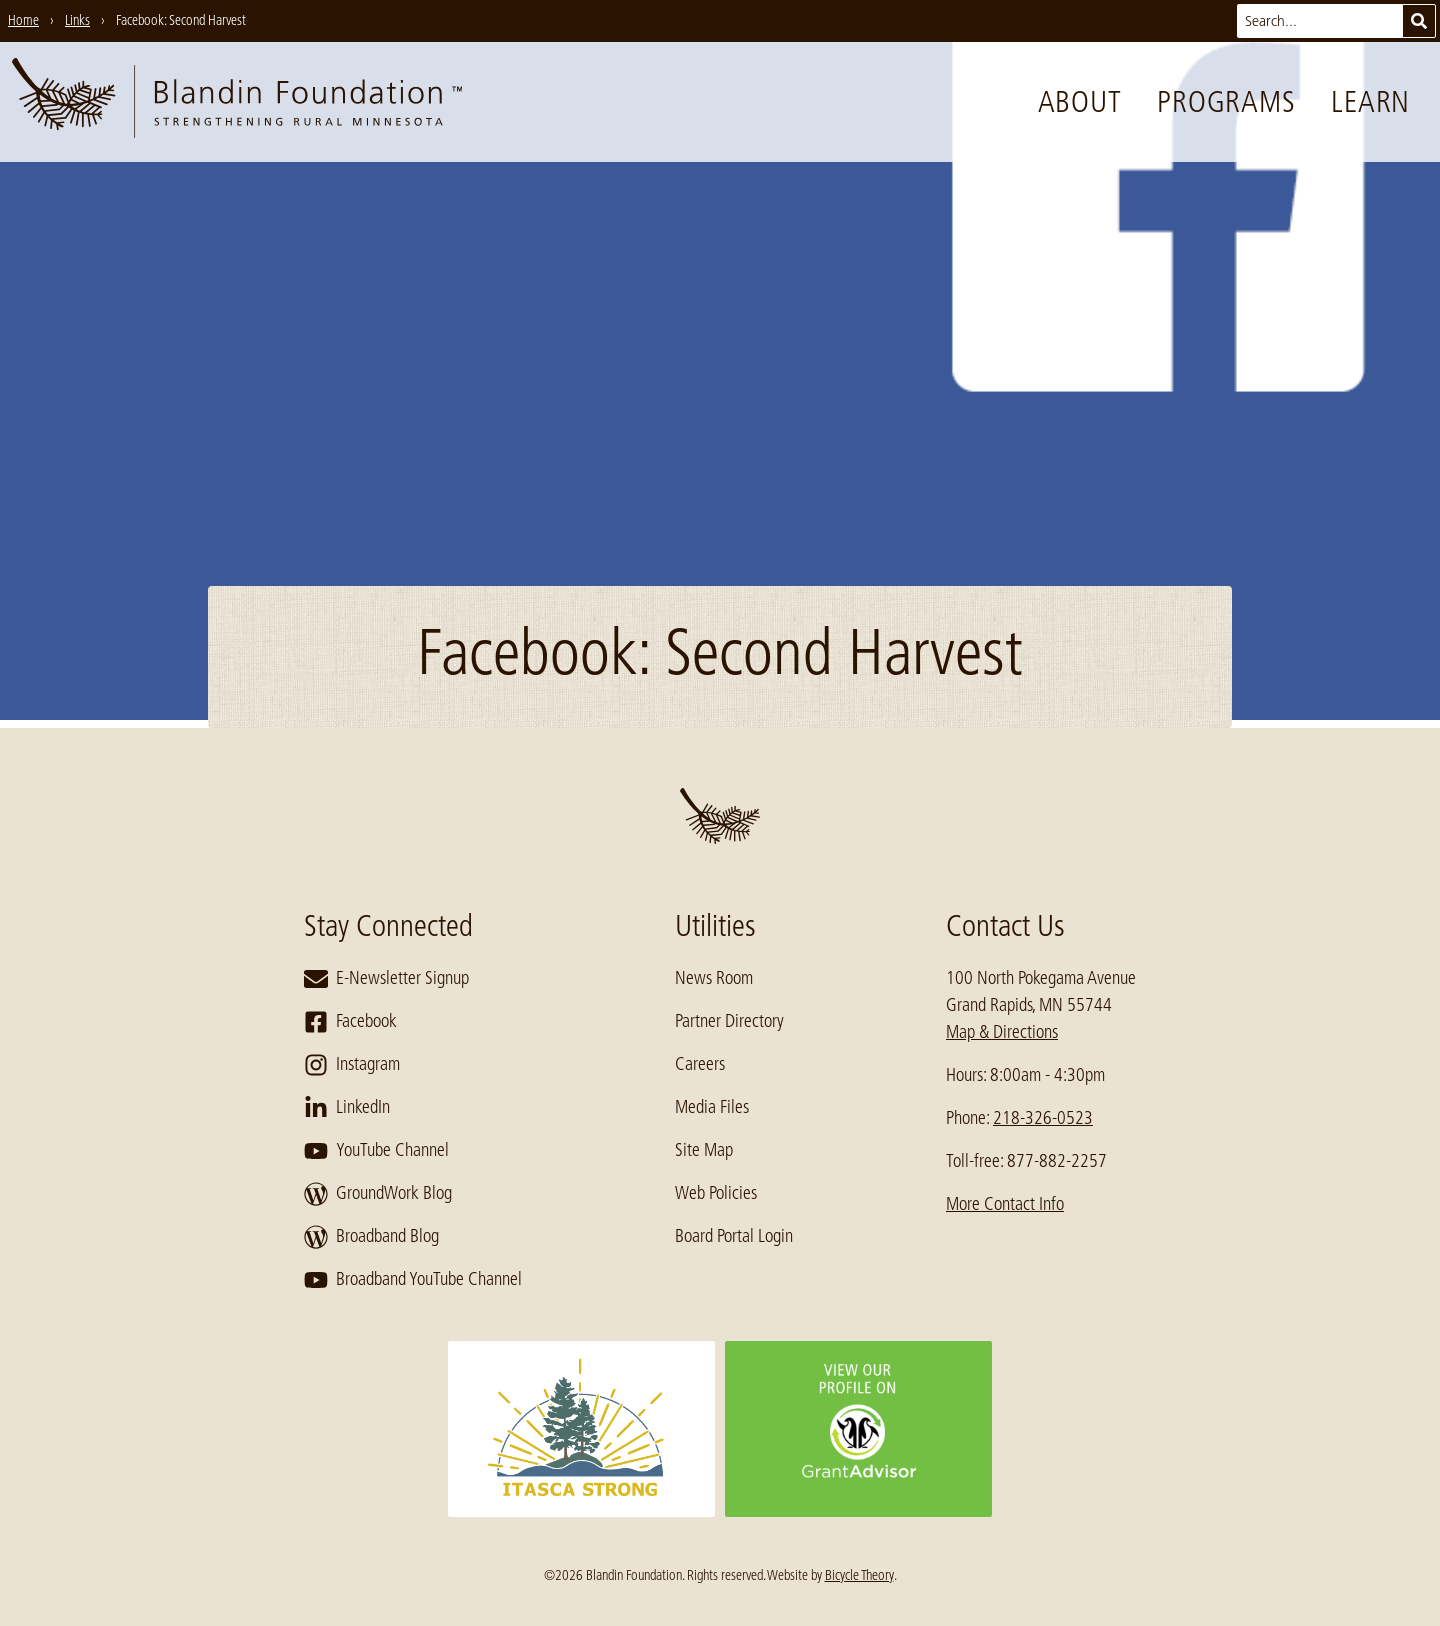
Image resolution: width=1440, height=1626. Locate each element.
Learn (1370, 102)
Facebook (350, 1022)
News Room (714, 978)
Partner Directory (729, 1021)
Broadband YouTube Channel (413, 1280)
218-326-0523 (1043, 1118)
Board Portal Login (734, 1236)
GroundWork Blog (378, 1194)
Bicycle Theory (859, 1575)
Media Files (712, 1107)
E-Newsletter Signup (386, 979)
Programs (1226, 102)
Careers (700, 1064)
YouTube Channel (376, 1151)
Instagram (352, 1065)
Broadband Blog (371, 1237)
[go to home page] (237, 102)
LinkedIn (347, 1108)
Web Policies (716, 1193)
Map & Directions (1002, 1032)
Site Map (704, 1150)
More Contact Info (1005, 1204)
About (1080, 102)
